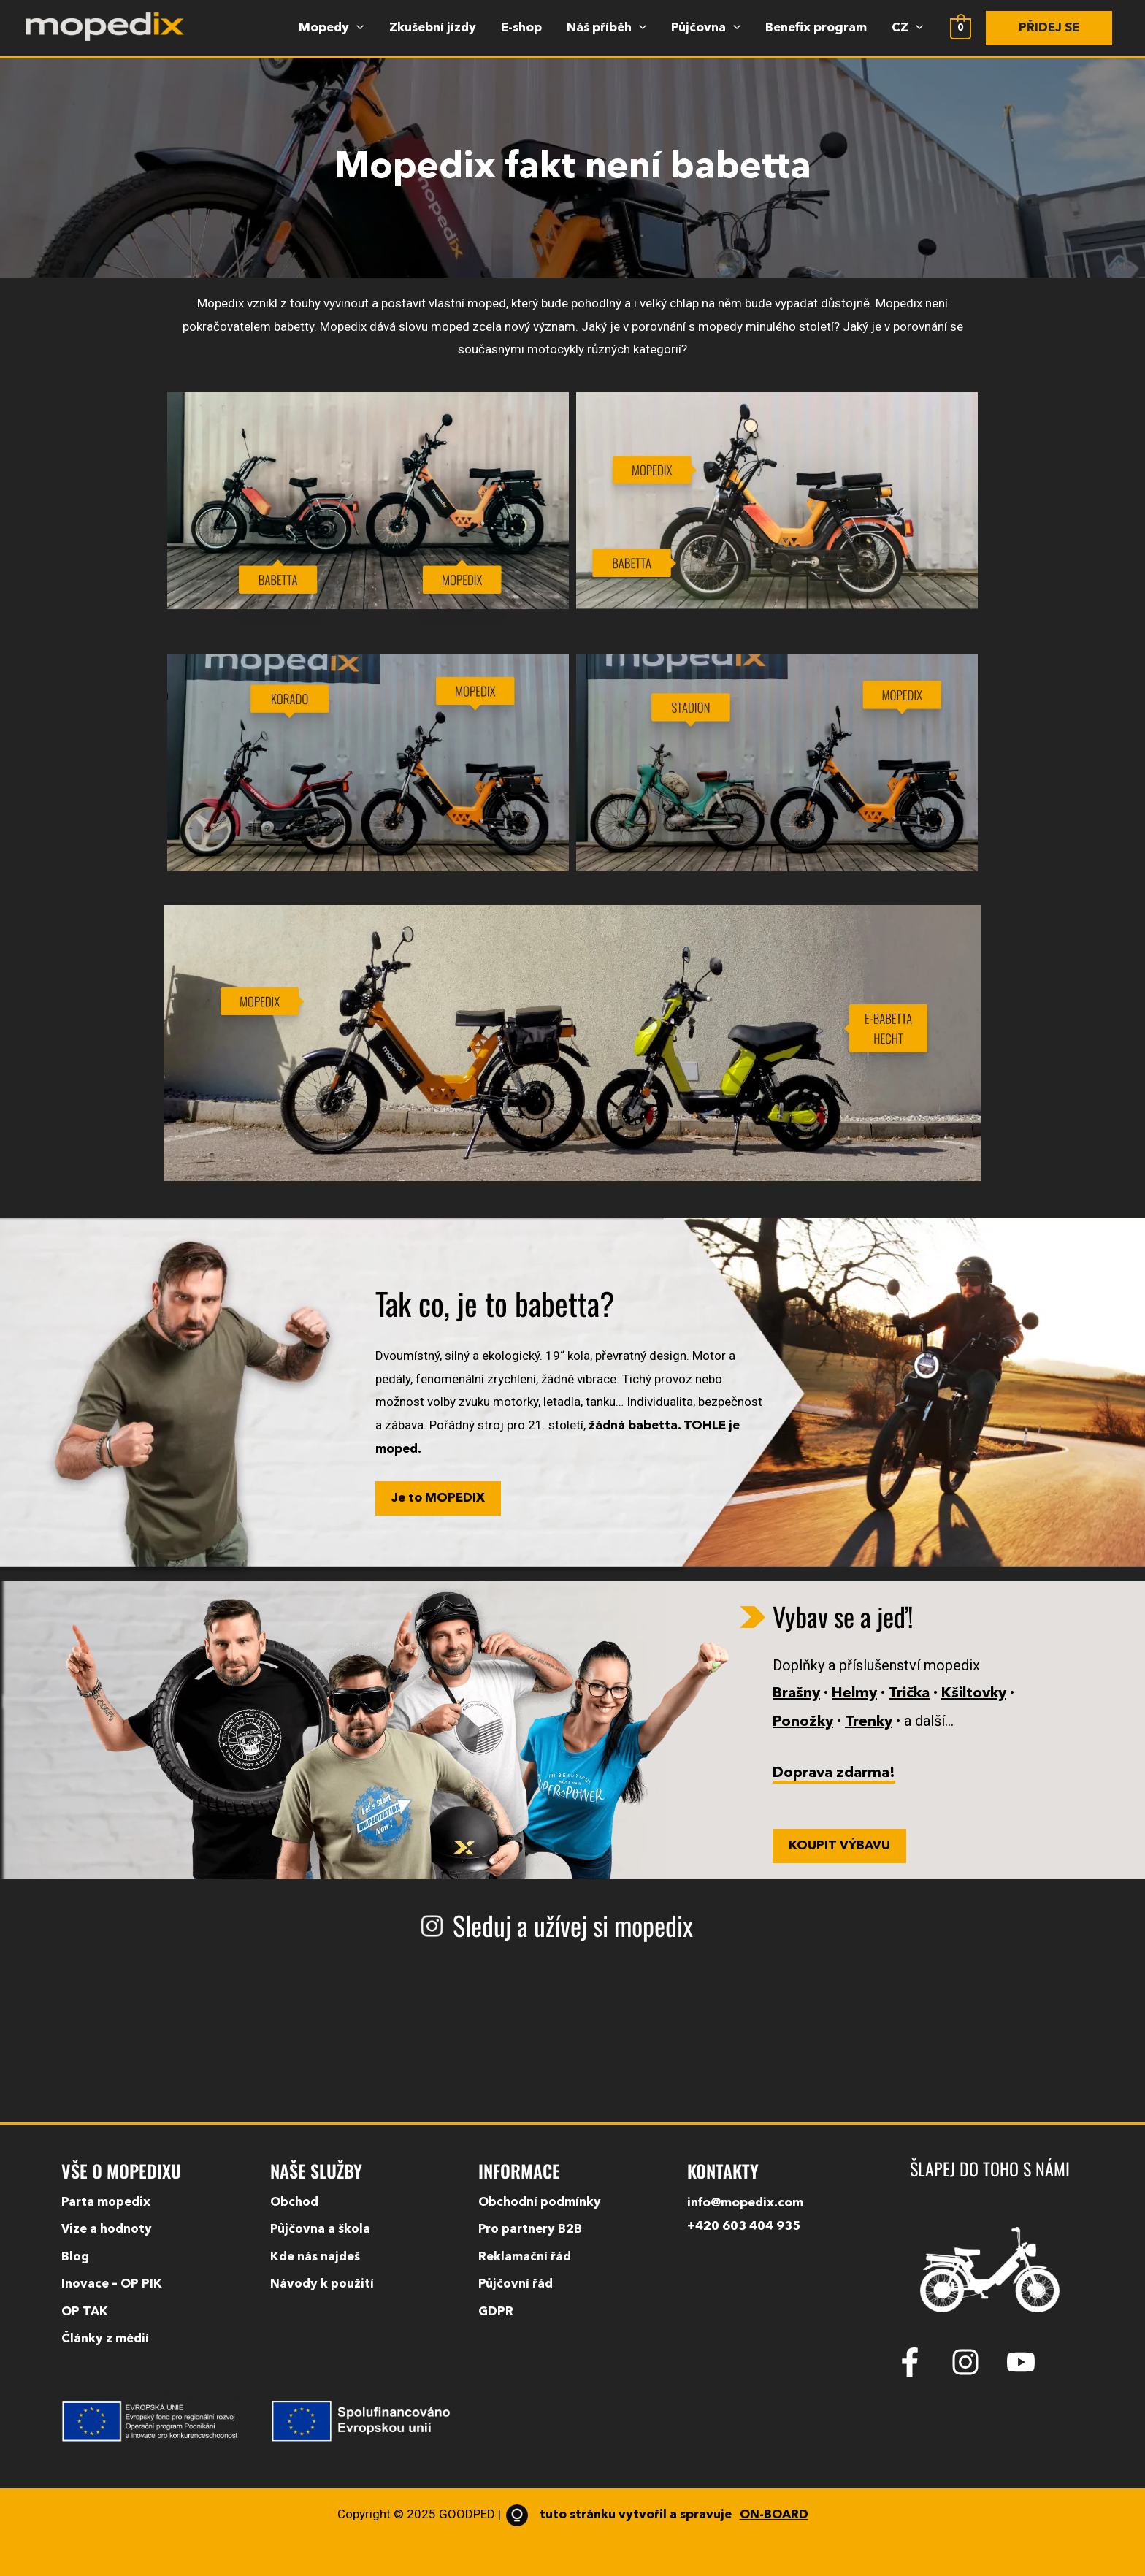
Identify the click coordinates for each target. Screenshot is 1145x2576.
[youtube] (1025, 2362)
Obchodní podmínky (540, 2202)
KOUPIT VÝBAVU (839, 1846)
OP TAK (85, 2312)
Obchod (294, 2202)
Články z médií (105, 2339)
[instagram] (977, 2362)
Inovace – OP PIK (112, 2284)
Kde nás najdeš (315, 2257)
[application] (356, 28)
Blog (75, 2257)
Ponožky (803, 1722)
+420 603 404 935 (743, 2226)
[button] (1049, 28)
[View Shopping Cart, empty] (960, 28)
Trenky (868, 1722)
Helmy (854, 1693)
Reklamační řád (524, 2257)
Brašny (796, 1693)
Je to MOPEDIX (438, 1498)
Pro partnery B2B (530, 2229)
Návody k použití (322, 2284)
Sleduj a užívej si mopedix (573, 1925)
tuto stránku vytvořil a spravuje (654, 2515)
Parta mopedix (105, 2202)
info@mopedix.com (745, 2203)
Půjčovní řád (515, 2284)
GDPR (495, 2312)
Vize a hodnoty (107, 2229)
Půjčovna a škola (320, 2229)
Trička (909, 1693)
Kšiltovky (973, 1693)
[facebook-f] (921, 2362)
